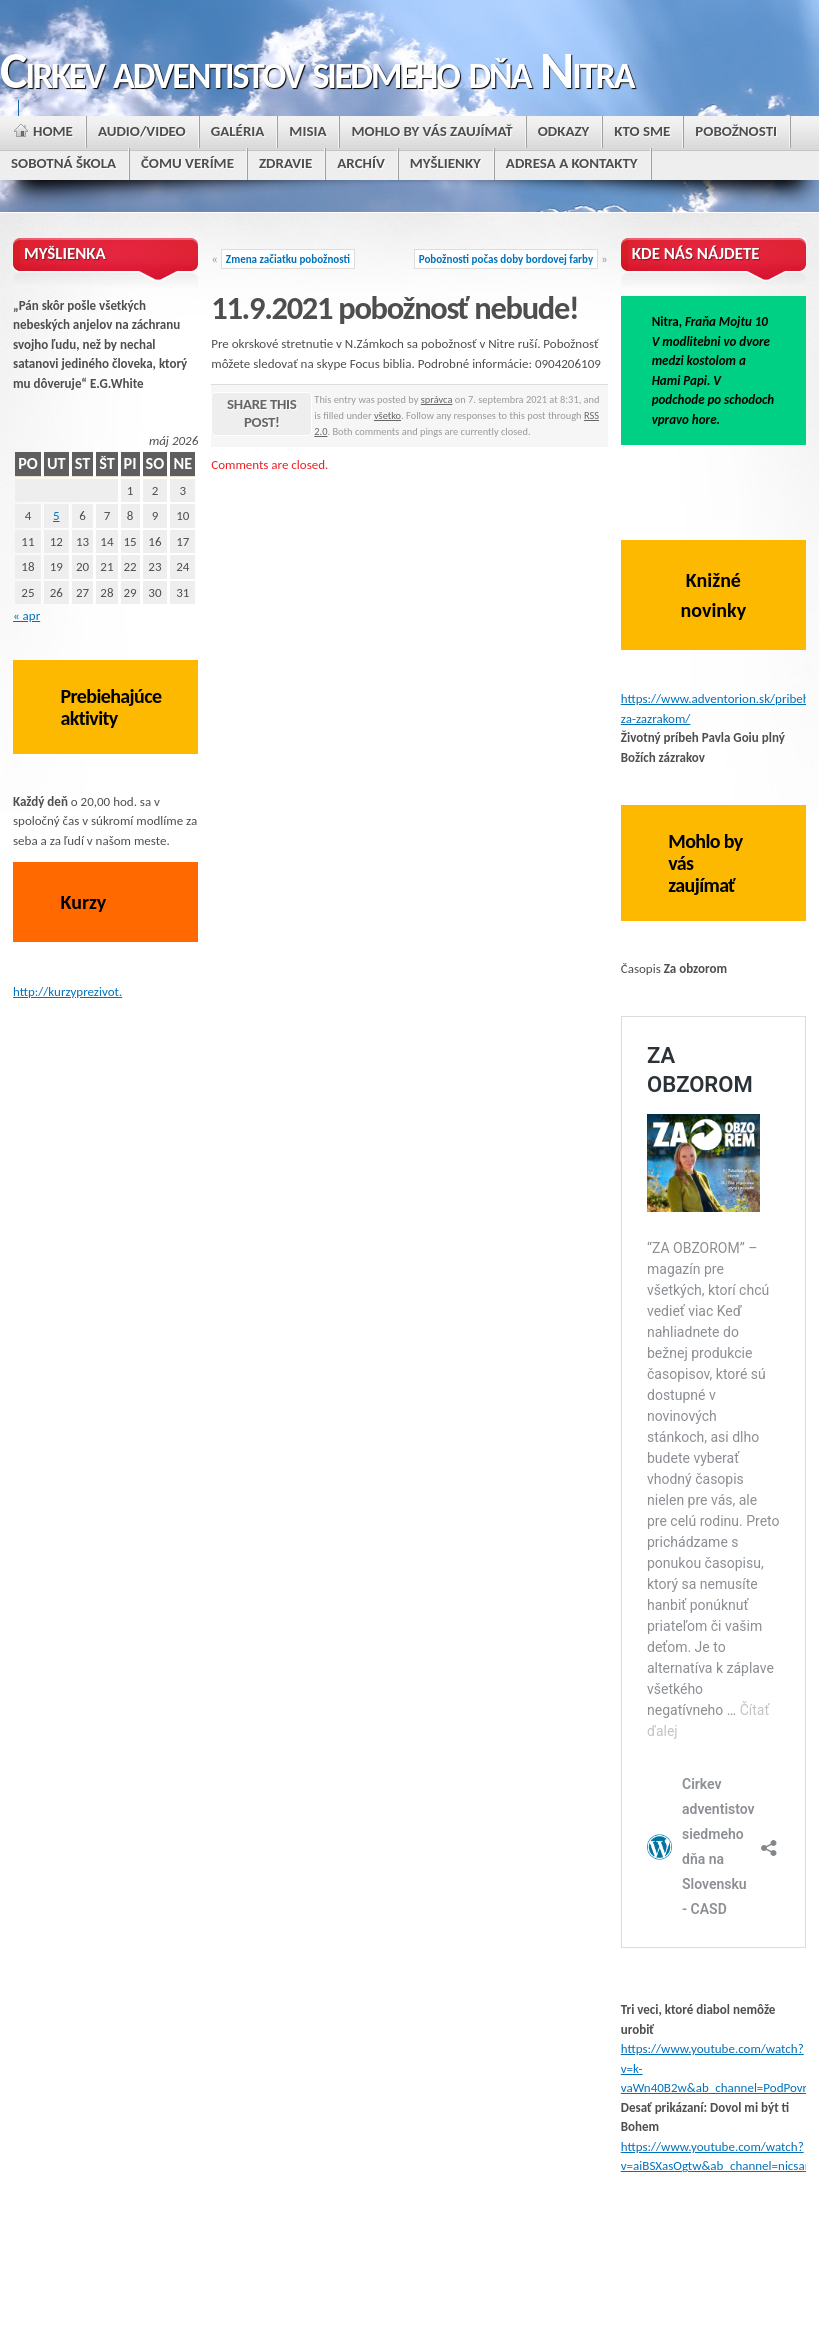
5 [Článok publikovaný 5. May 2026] (56, 515)
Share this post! (261, 413)
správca (437, 399)
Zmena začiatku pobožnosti (288, 259)
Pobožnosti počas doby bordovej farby (506, 259)
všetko (387, 415)
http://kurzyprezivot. (67, 991)
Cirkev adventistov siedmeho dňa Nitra (316, 70)
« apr (26, 615)
